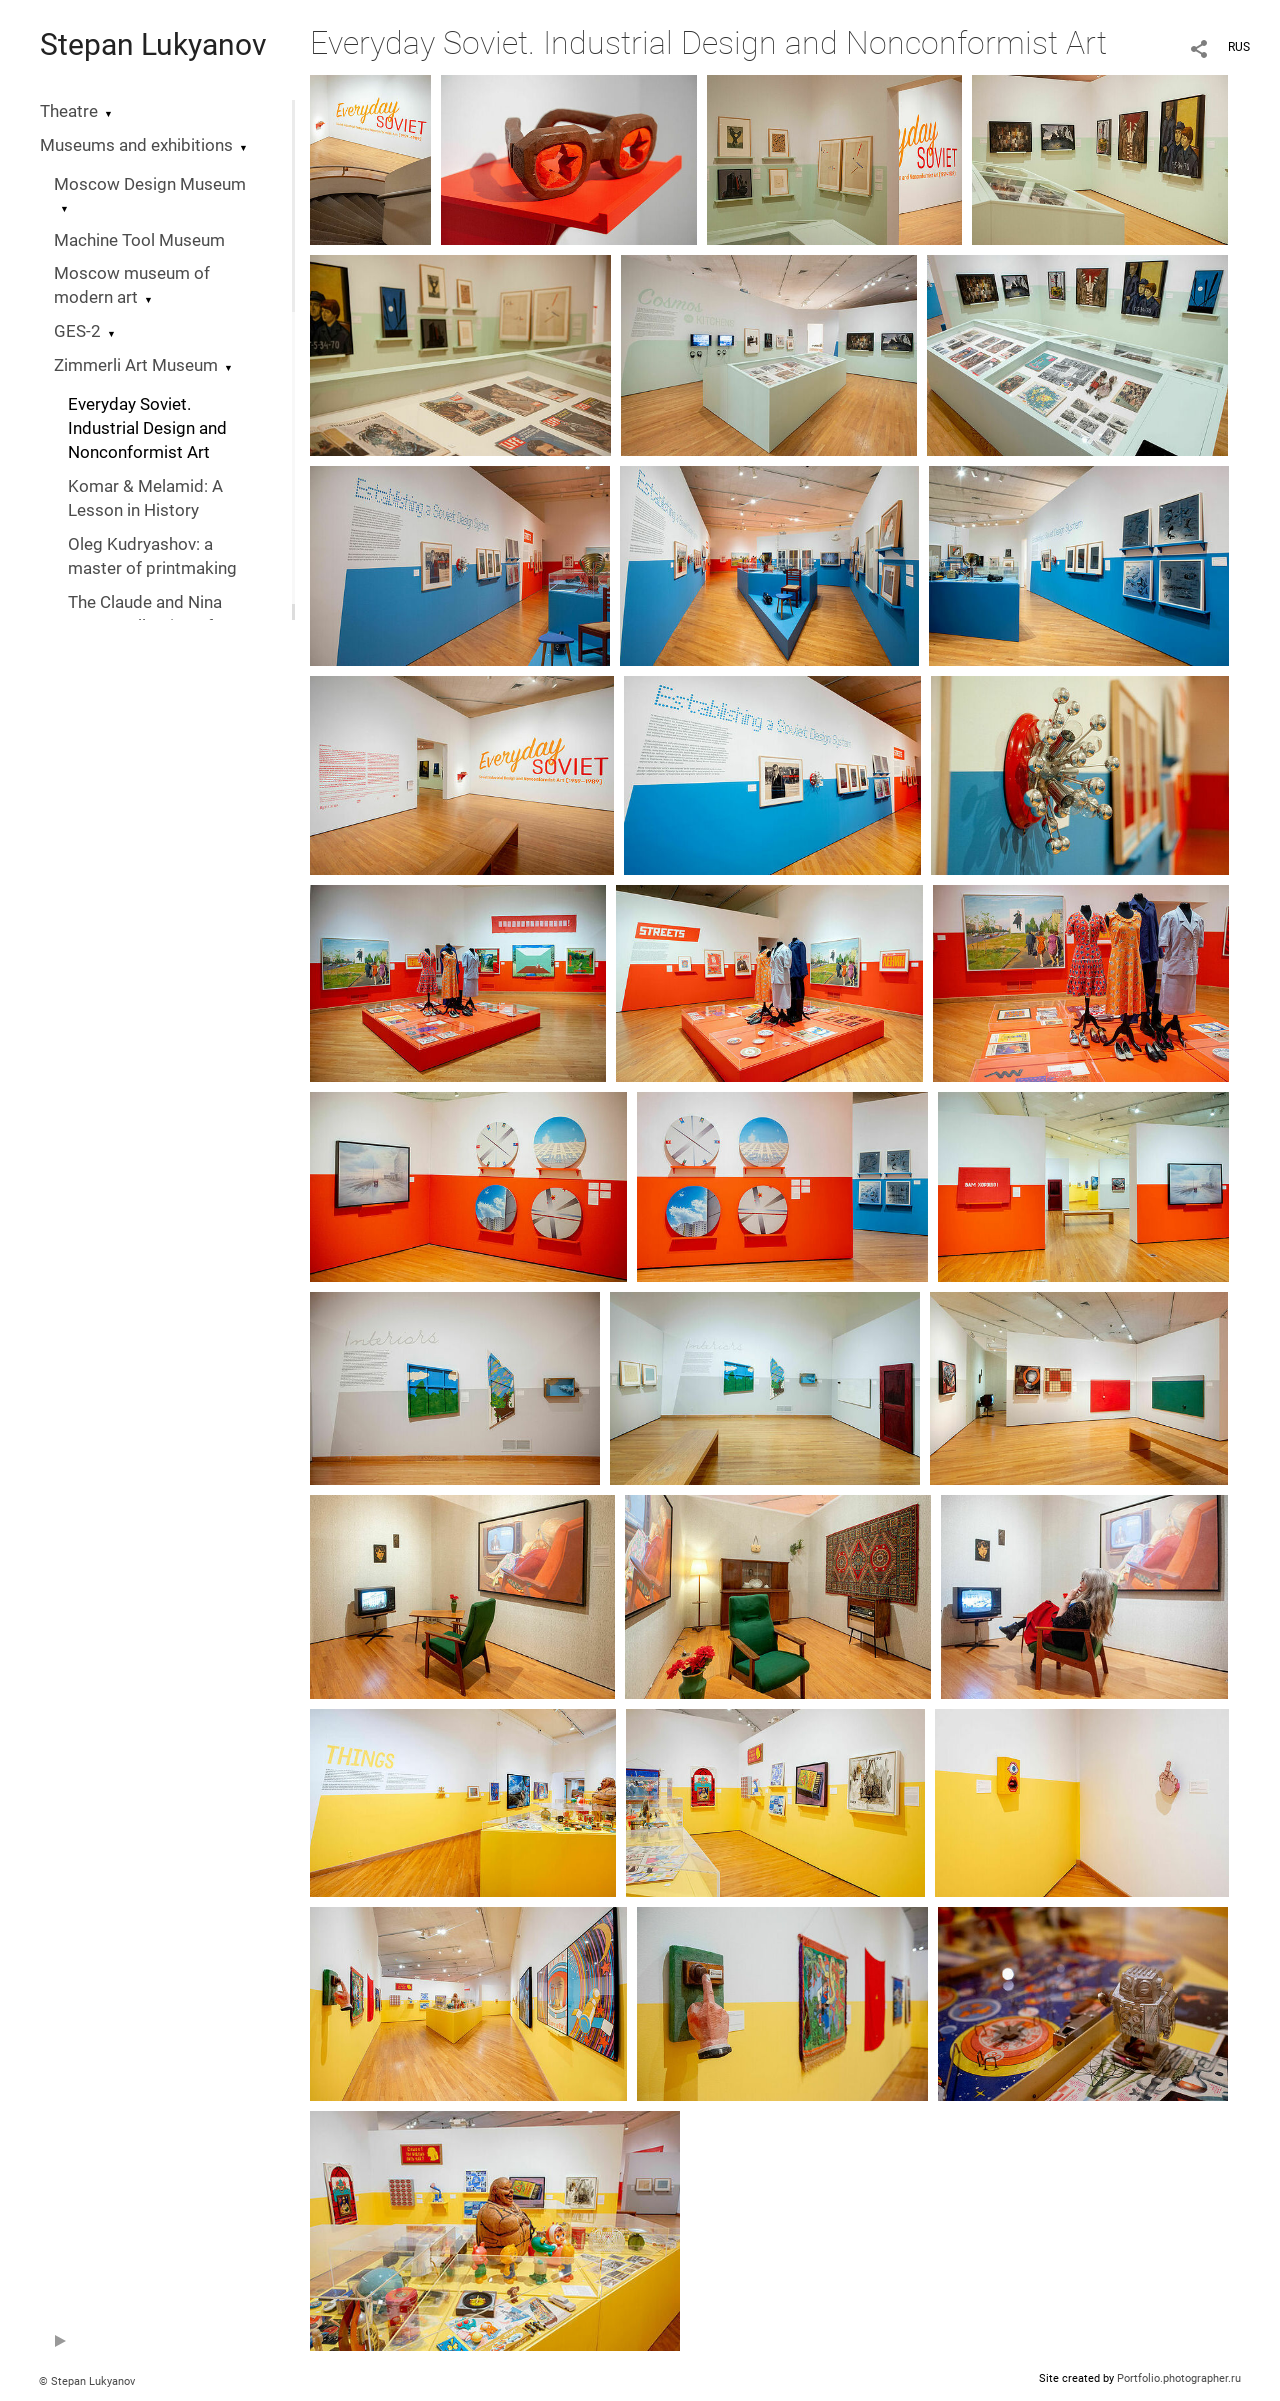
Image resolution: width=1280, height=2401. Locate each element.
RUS (1239, 47)
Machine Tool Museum (139, 240)
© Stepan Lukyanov (87, 2381)
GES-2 (77, 331)
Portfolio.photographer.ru (1179, 2378)
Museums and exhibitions (136, 145)
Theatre (69, 111)
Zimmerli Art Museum (136, 365)
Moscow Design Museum (150, 184)
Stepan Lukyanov (153, 44)
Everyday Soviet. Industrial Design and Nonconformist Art (147, 428)
